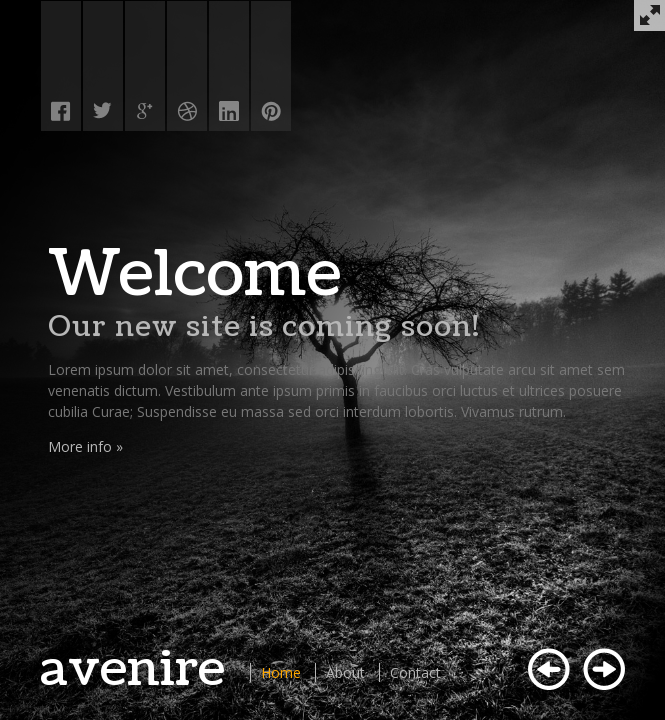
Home (281, 672)
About (345, 672)
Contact (415, 672)
